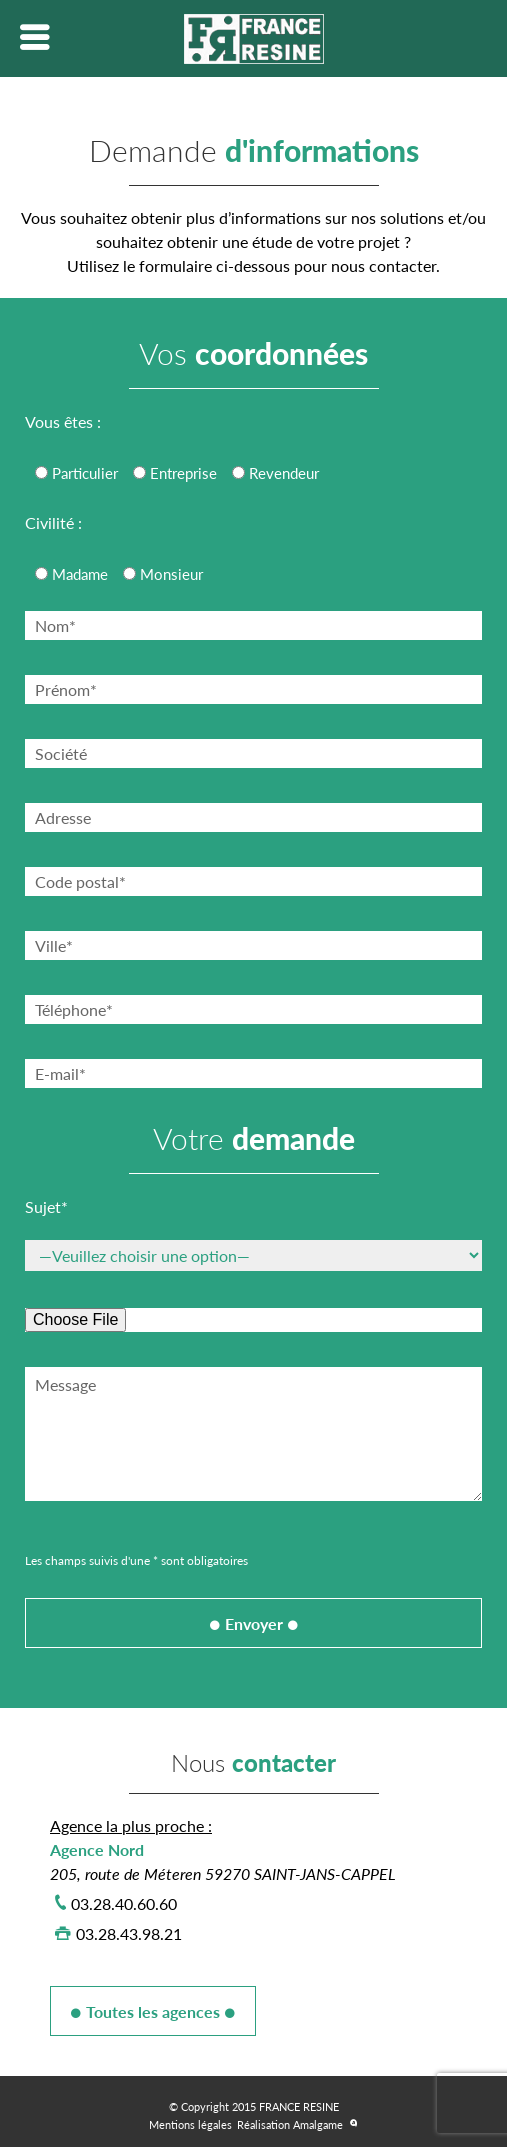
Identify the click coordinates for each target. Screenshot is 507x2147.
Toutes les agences (153, 2011)
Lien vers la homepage (254, 39)
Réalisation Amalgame (290, 2124)
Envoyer (254, 1623)
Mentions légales (190, 2124)
